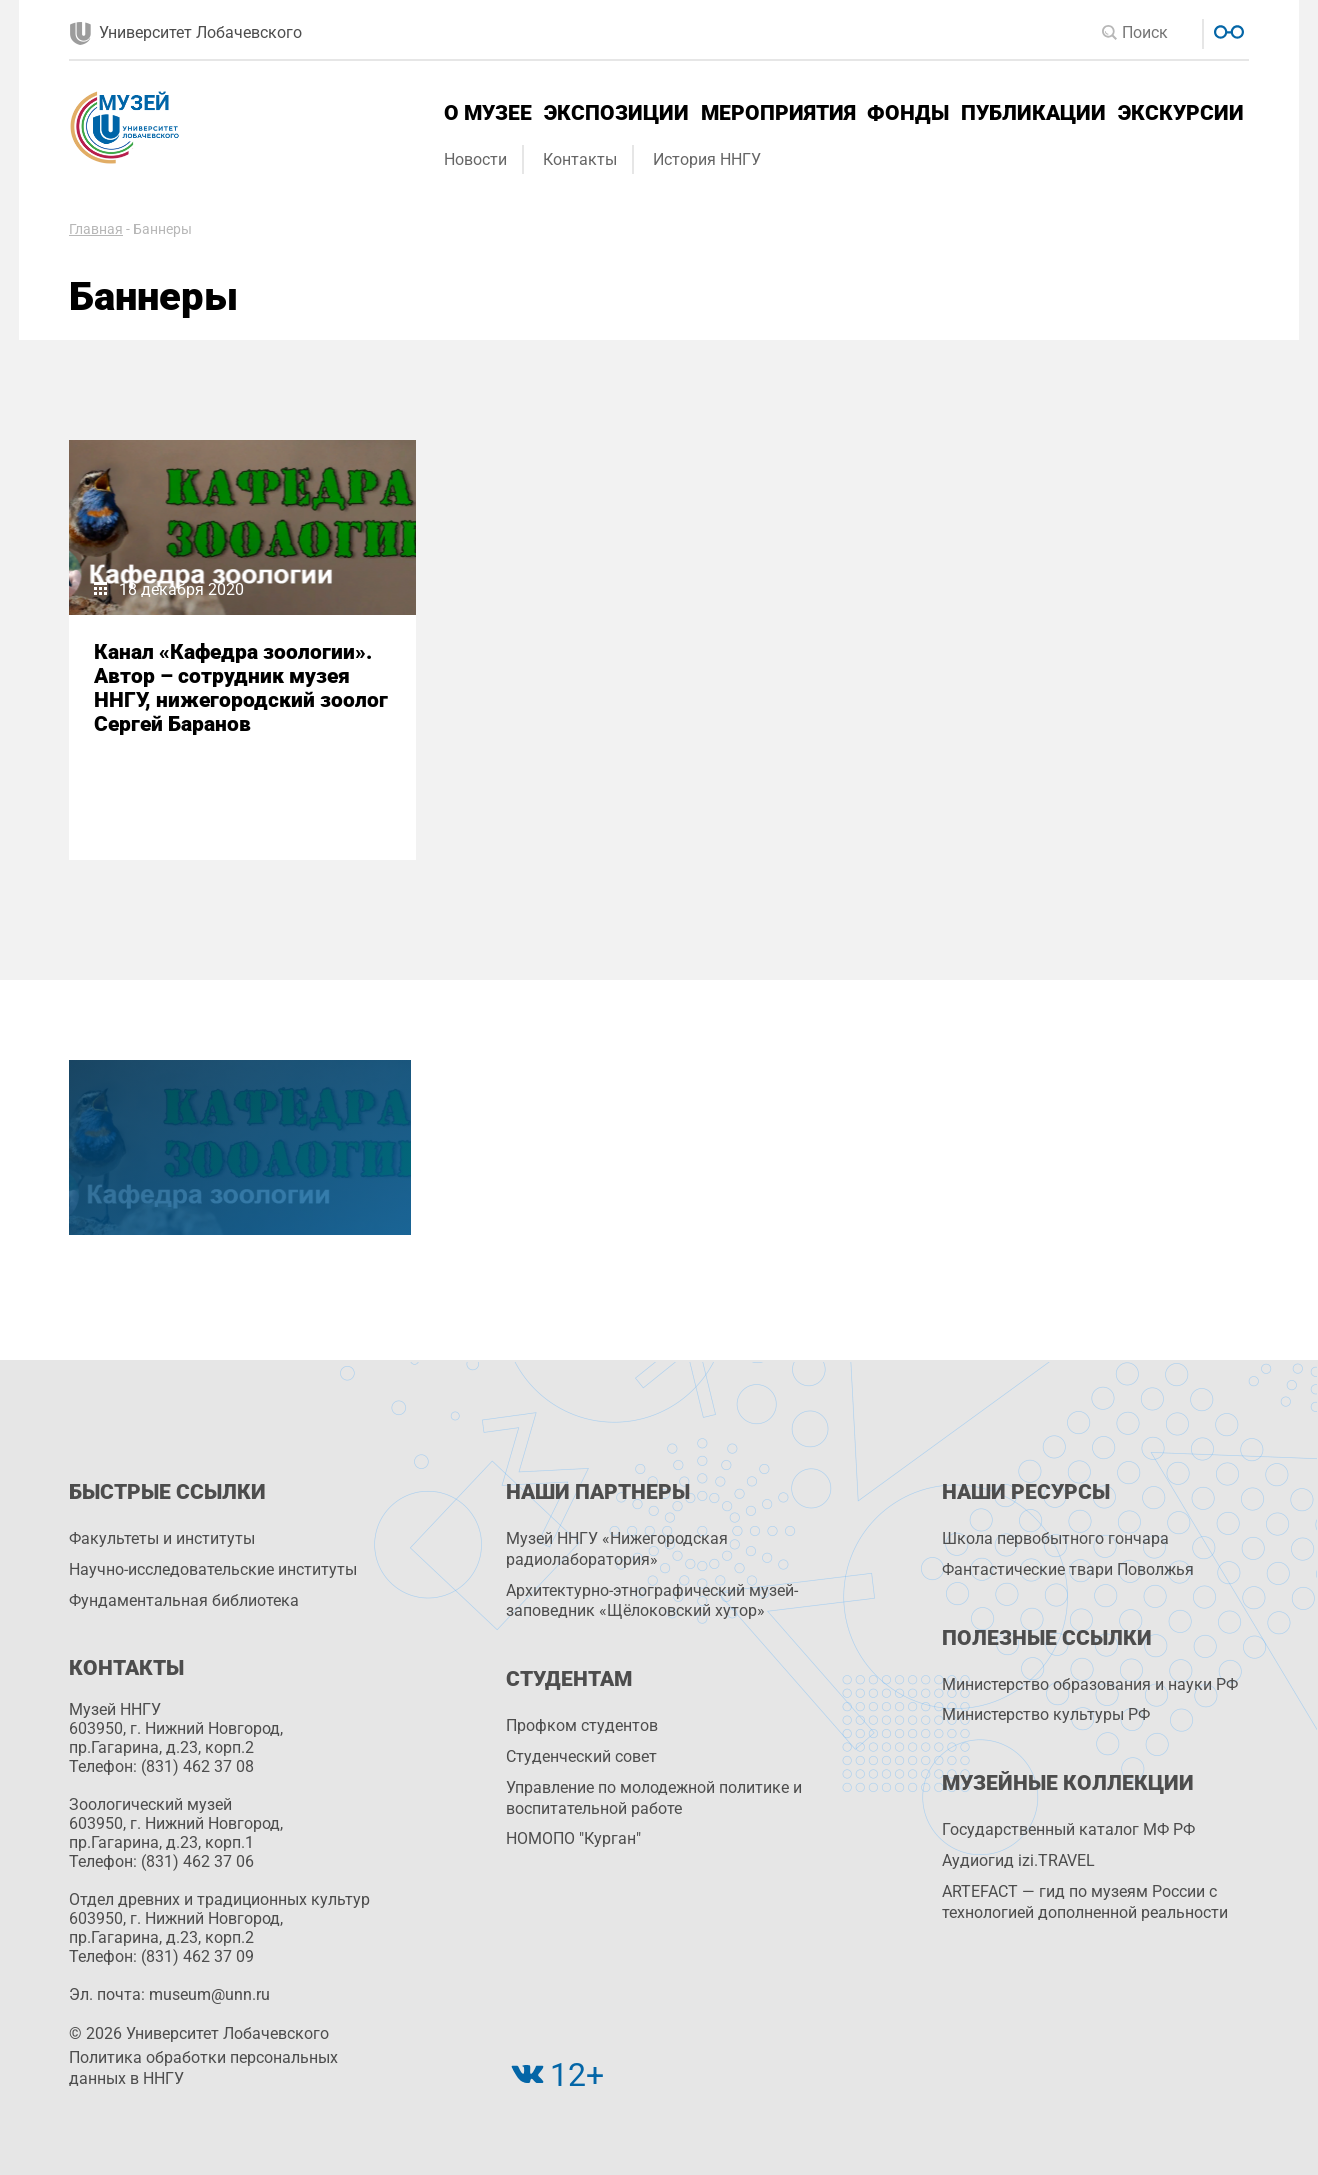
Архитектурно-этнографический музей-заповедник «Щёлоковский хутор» (652, 1601)
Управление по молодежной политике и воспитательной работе (654, 1798)
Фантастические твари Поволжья (1068, 1569)
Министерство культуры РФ (1046, 1714)
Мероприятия (778, 113)
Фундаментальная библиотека (184, 1600)
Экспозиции (616, 113)
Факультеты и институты (162, 1538)
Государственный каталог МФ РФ (1068, 1829)
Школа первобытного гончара (1055, 1538)
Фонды (908, 113)
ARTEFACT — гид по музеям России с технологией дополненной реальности (1085, 1902)
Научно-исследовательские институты (213, 1569)
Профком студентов (582, 1725)
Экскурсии (1181, 113)
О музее (488, 113)
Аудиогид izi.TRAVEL (1018, 1860)
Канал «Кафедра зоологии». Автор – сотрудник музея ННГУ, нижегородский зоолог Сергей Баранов (241, 688)
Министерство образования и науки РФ (1090, 1684)
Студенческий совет (581, 1756)
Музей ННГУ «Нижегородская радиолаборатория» (617, 1549)
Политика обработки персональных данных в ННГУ (203, 2068)
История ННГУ (707, 159)
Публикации (1033, 113)
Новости (475, 159)
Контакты (580, 159)
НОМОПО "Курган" (573, 1838)
